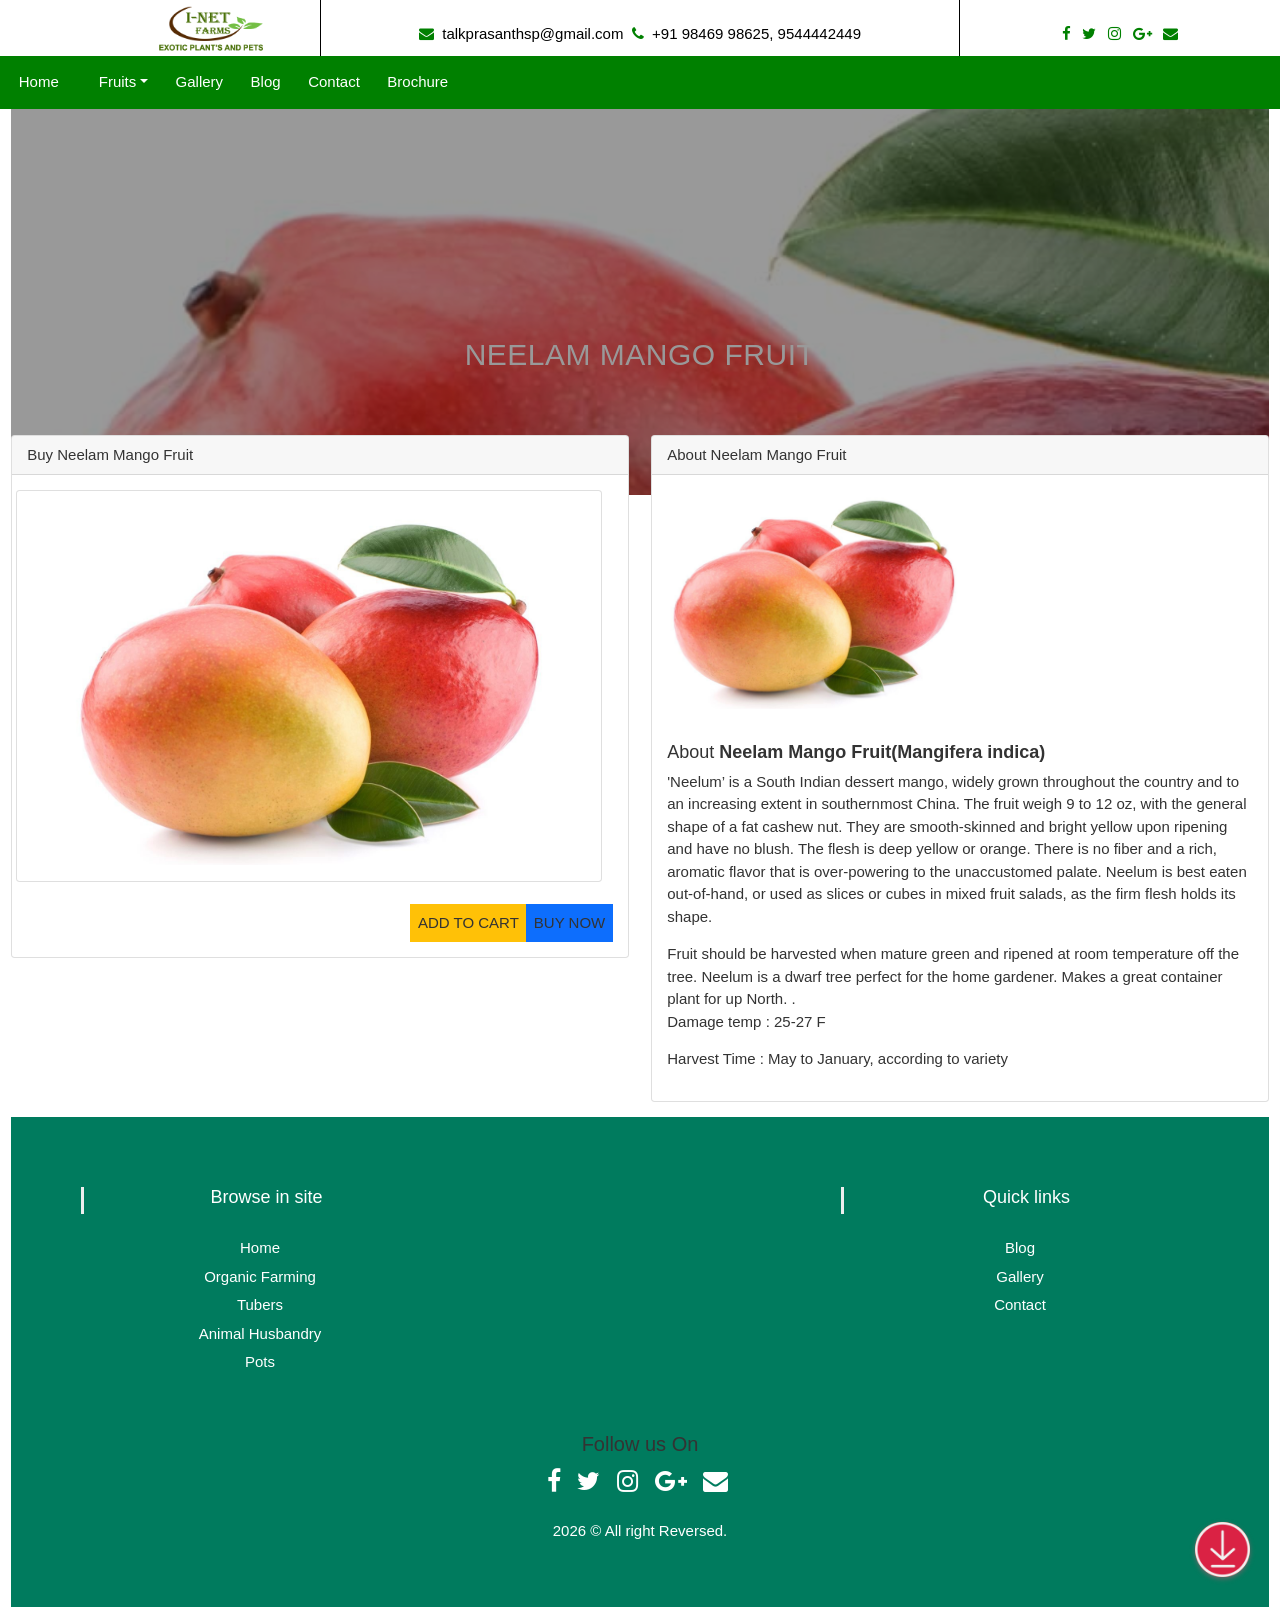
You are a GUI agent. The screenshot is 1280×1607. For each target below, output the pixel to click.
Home (45, 81)
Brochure (411, 81)
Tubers (260, 1304)
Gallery (193, 81)
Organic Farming (260, 1276)
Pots (260, 1361)
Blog (259, 81)
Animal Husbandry (260, 1333)
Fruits (111, 81)
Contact (328, 81)
